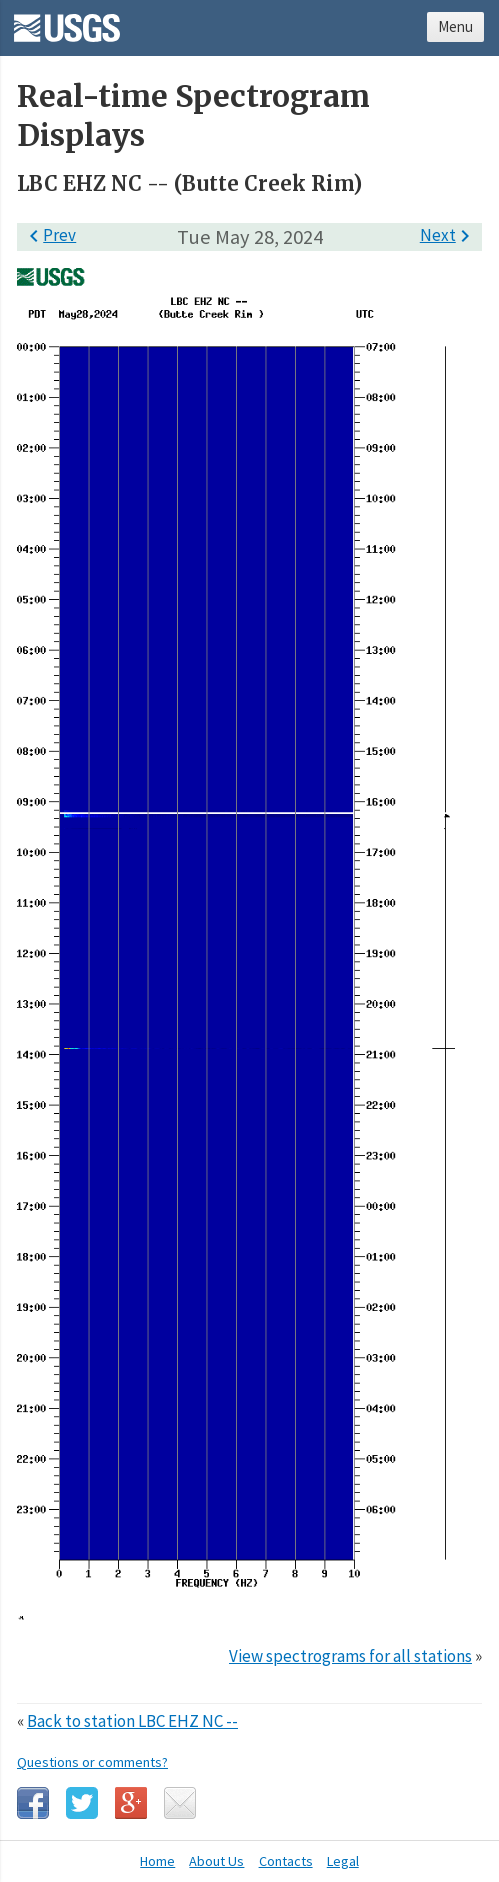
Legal (343, 1861)
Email (180, 1803)
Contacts (286, 1861)
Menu (455, 26)
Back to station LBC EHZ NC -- (132, 1721)
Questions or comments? (92, 1762)
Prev (49, 235)
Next (448, 235)
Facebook (33, 1803)
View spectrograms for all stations (350, 1656)
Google (131, 1803)
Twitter (82, 1803)
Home (157, 1861)
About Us (216, 1861)
